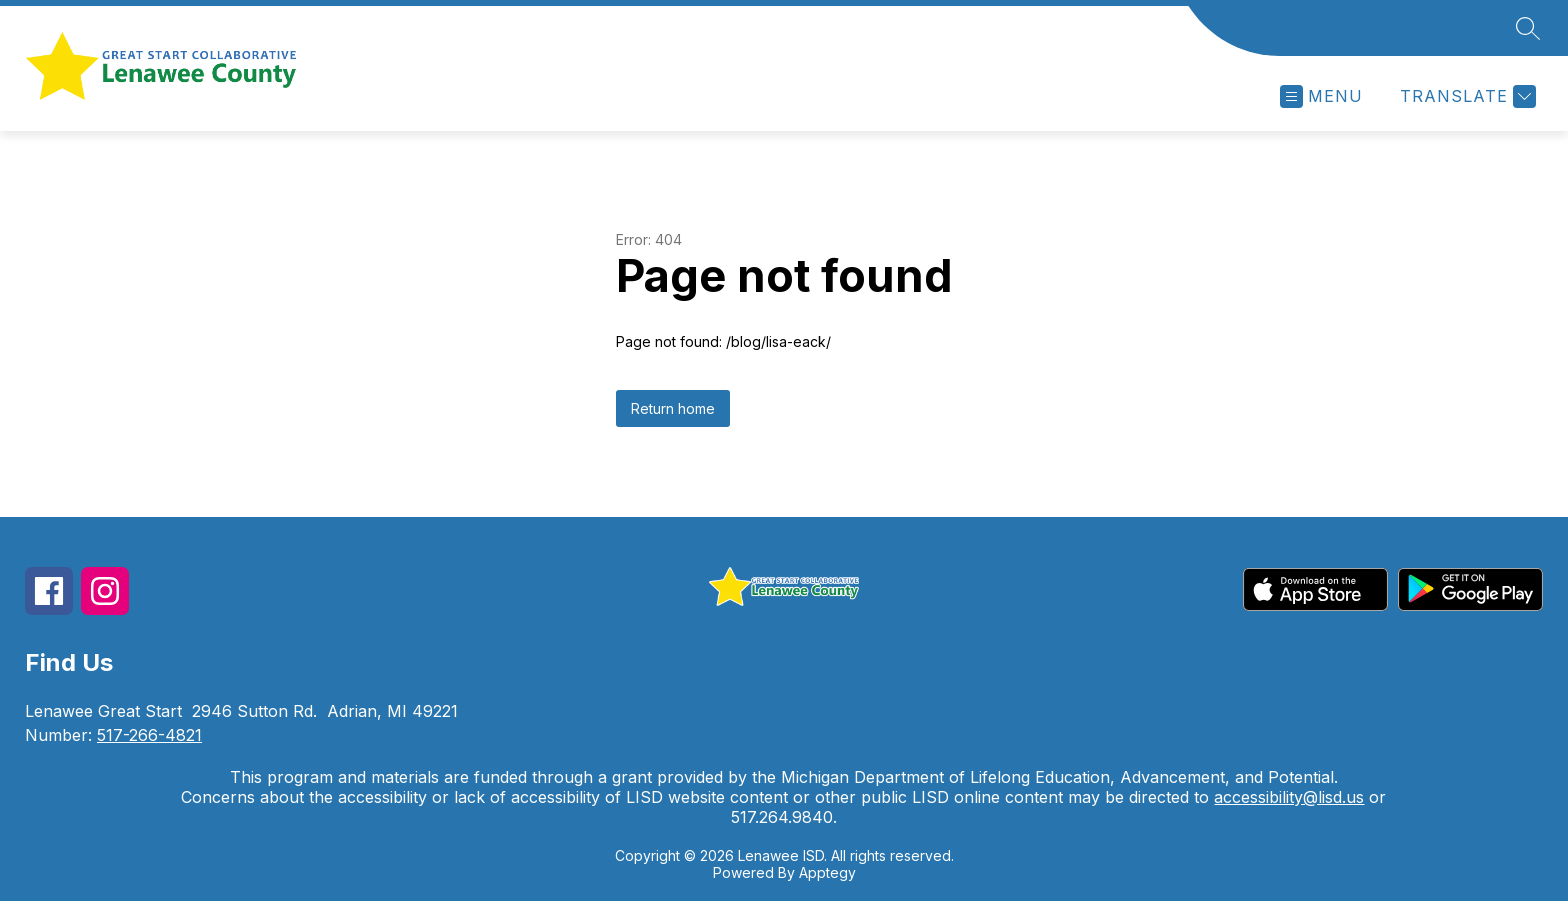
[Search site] (1528, 28)
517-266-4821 (149, 735)
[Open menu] (1321, 96)
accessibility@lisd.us (1289, 797)
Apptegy (827, 872)
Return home (673, 408)
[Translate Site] (1465, 96)
